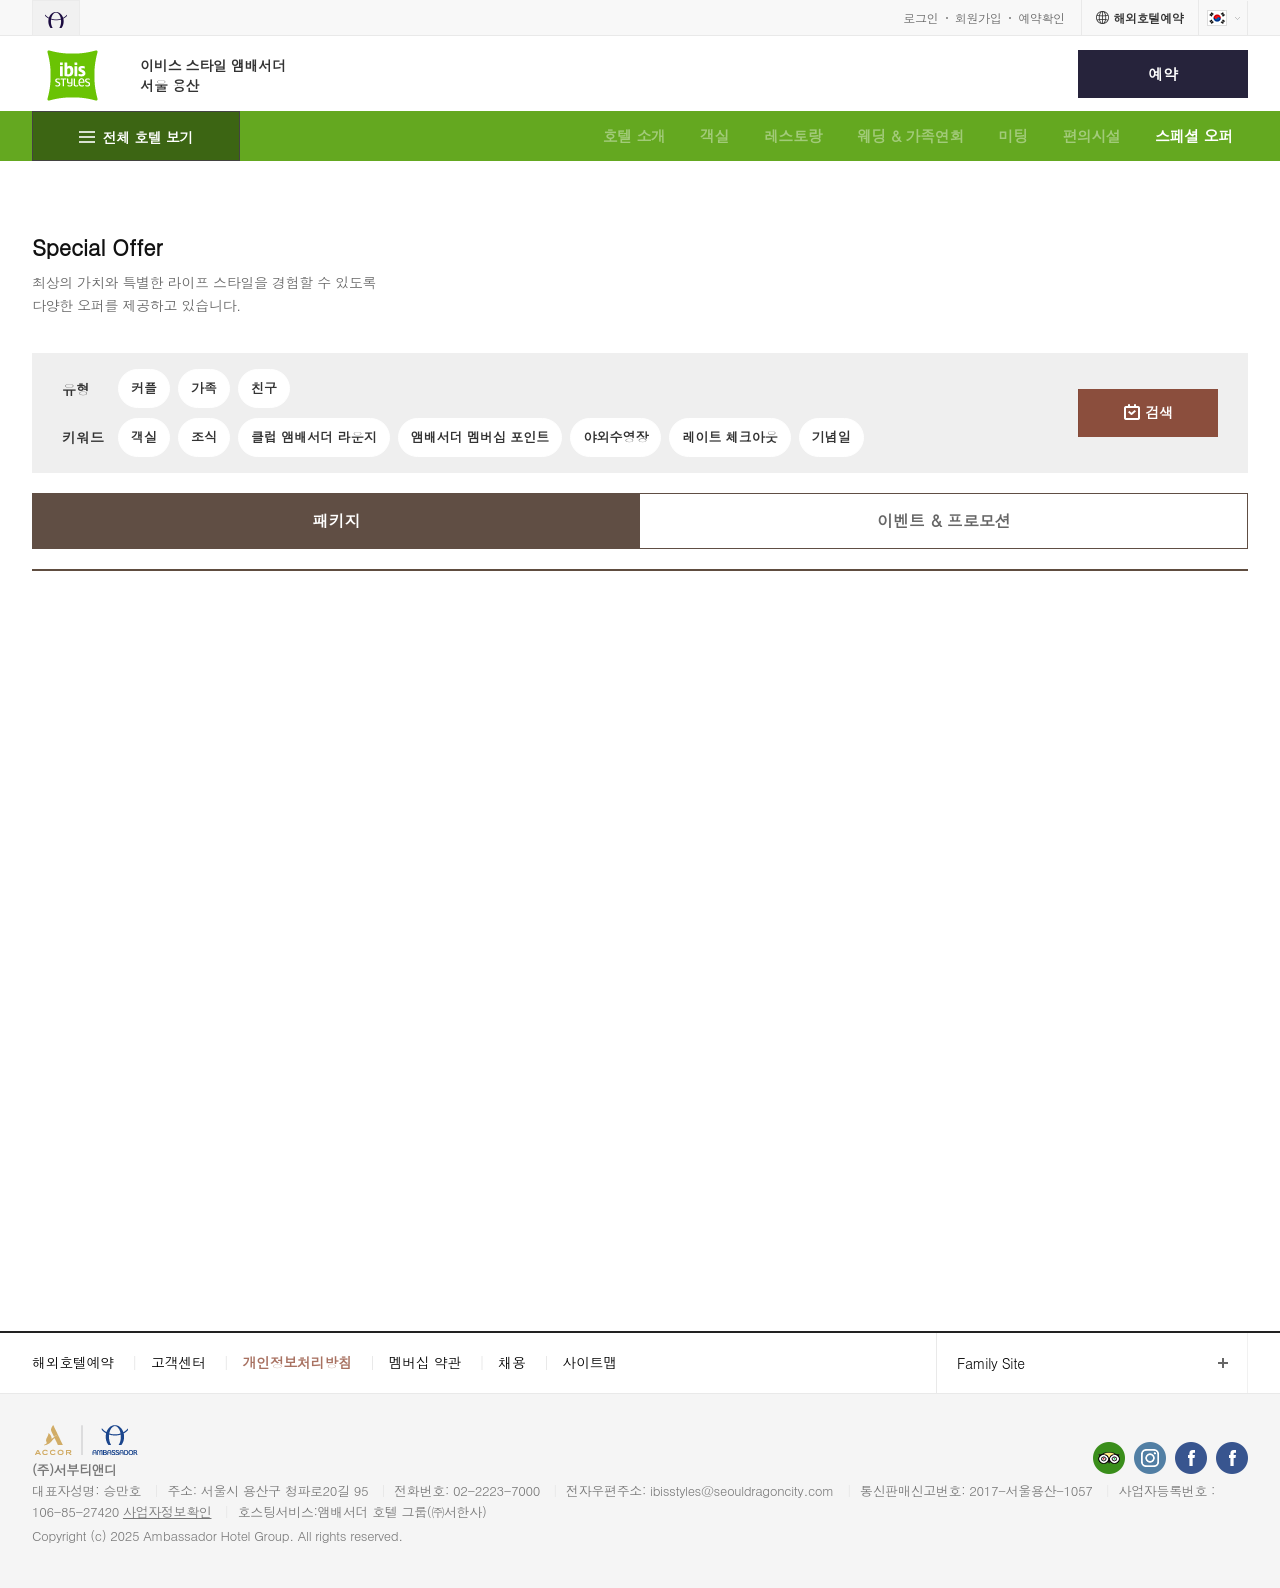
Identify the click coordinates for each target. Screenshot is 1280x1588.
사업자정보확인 (167, 1511)
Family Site (980, 1363)
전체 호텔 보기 (148, 137)
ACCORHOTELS (83, 1442)
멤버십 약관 (425, 1362)
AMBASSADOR (182, 1442)
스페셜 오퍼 (1194, 135)
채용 (511, 1362)
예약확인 (1041, 17)
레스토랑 (793, 135)
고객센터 (178, 1362)
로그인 (920, 17)
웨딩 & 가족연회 (911, 135)
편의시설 (1091, 135)
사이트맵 (590, 1362)
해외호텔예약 (73, 1362)
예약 (1162, 73)
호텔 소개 (633, 135)
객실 (714, 135)
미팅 (1013, 135)
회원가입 (978, 17)
